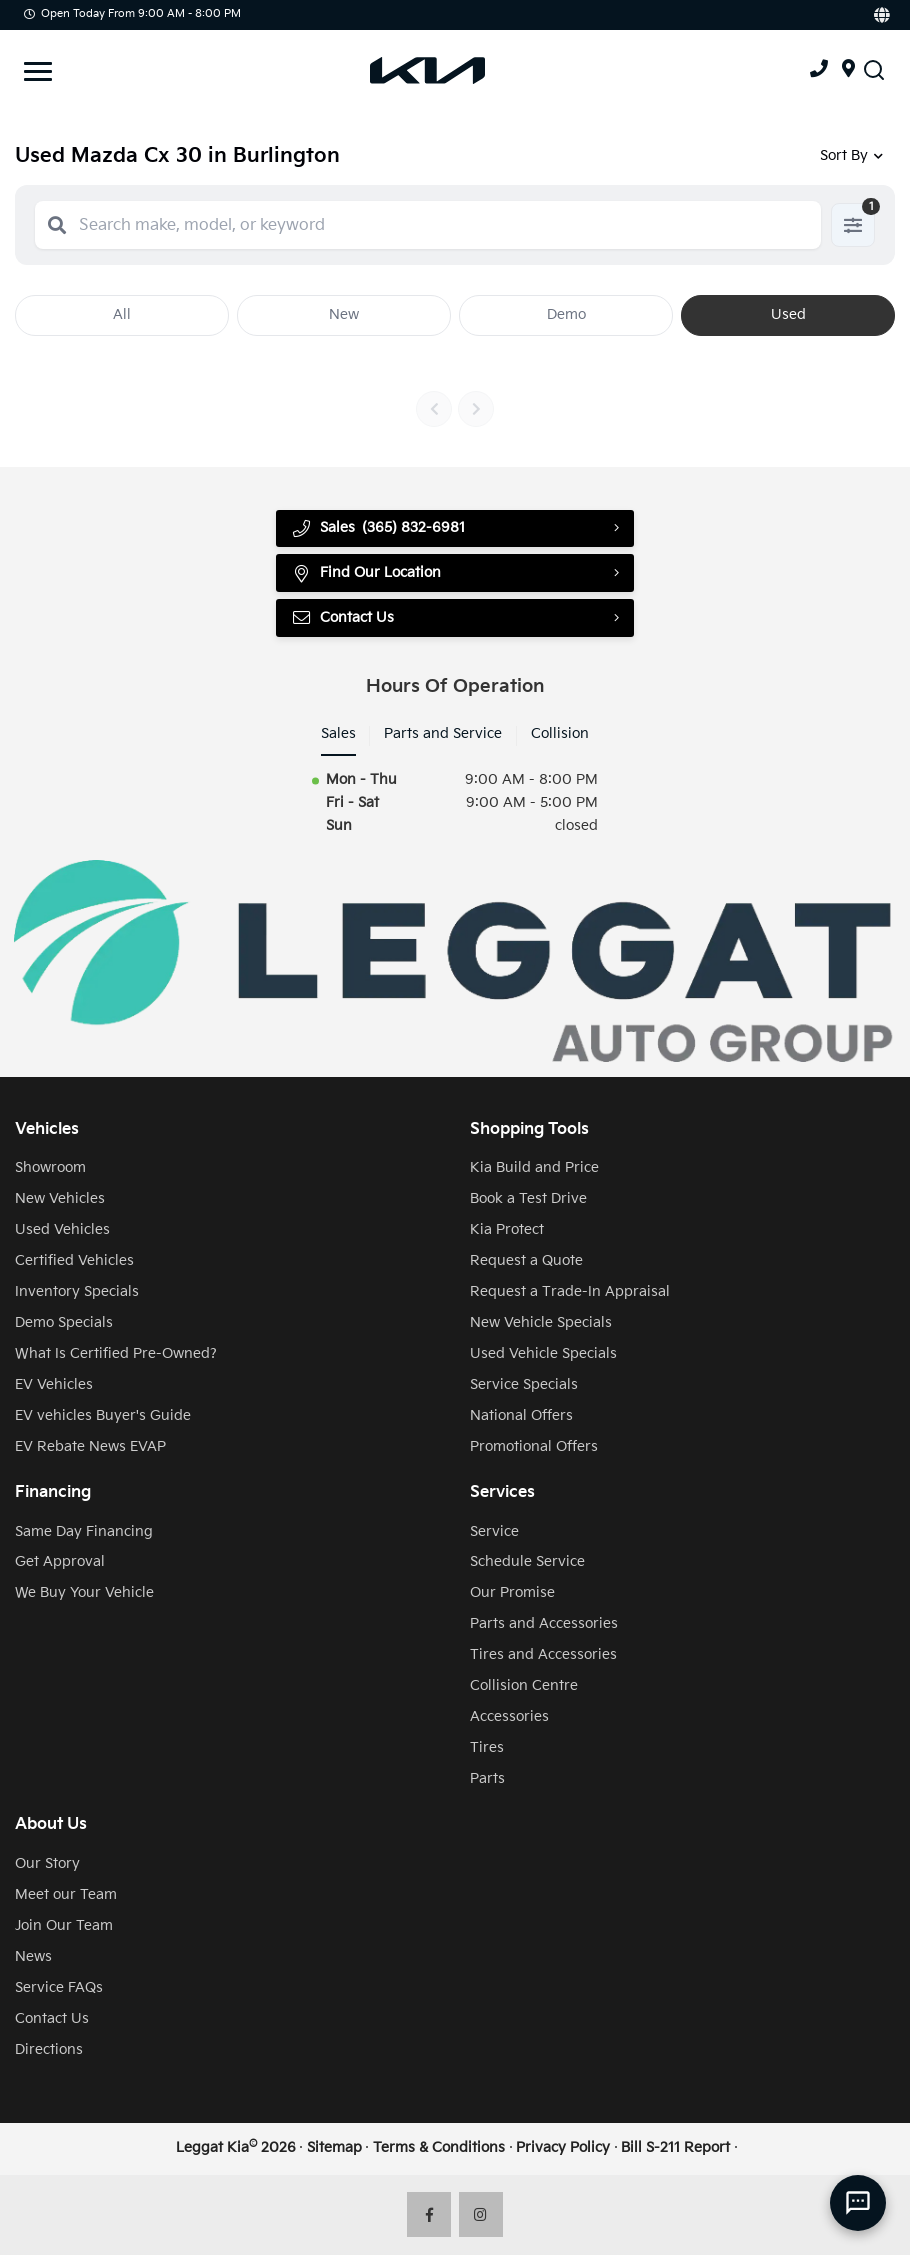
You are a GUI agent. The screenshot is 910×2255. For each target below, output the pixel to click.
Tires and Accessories (543, 1654)
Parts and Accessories (544, 1623)
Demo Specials (64, 1322)
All (122, 314)
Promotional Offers (534, 1446)
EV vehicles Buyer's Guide (103, 1415)
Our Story (47, 1863)
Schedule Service (527, 1561)
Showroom (50, 1167)
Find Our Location (366, 573)
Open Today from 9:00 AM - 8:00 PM (132, 13)
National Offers (521, 1415)
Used (788, 314)
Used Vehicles (62, 1229)
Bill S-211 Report (675, 2147)
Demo (566, 314)
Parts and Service (443, 733)
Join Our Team (64, 1925)
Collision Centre (524, 1685)
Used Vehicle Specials (543, 1353)
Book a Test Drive (528, 1198)
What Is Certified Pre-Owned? (116, 1353)
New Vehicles (60, 1198)
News (33, 1956)
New (344, 314)
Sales (338, 733)
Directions (49, 2049)
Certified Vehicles (74, 1260)
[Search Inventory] (874, 70)
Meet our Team (66, 1894)
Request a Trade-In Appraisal (570, 1291)
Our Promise (512, 1592)
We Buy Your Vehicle (84, 1592)
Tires (487, 1747)
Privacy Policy (563, 2147)
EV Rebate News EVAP (90, 1446)
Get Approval (60, 1561)
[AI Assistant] (858, 2203)
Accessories (509, 1716)
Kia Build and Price (534, 1167)
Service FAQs (59, 1987)
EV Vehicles (54, 1384)
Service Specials (524, 1384)
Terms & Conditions (439, 2147)
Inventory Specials (77, 1291)
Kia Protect (507, 1229)
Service (494, 1531)
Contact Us (342, 618)
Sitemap (334, 2147)
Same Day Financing (84, 1531)
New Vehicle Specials (541, 1322)
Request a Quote (526, 1260)
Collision (560, 733)
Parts (487, 1778)
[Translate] (880, 15)
